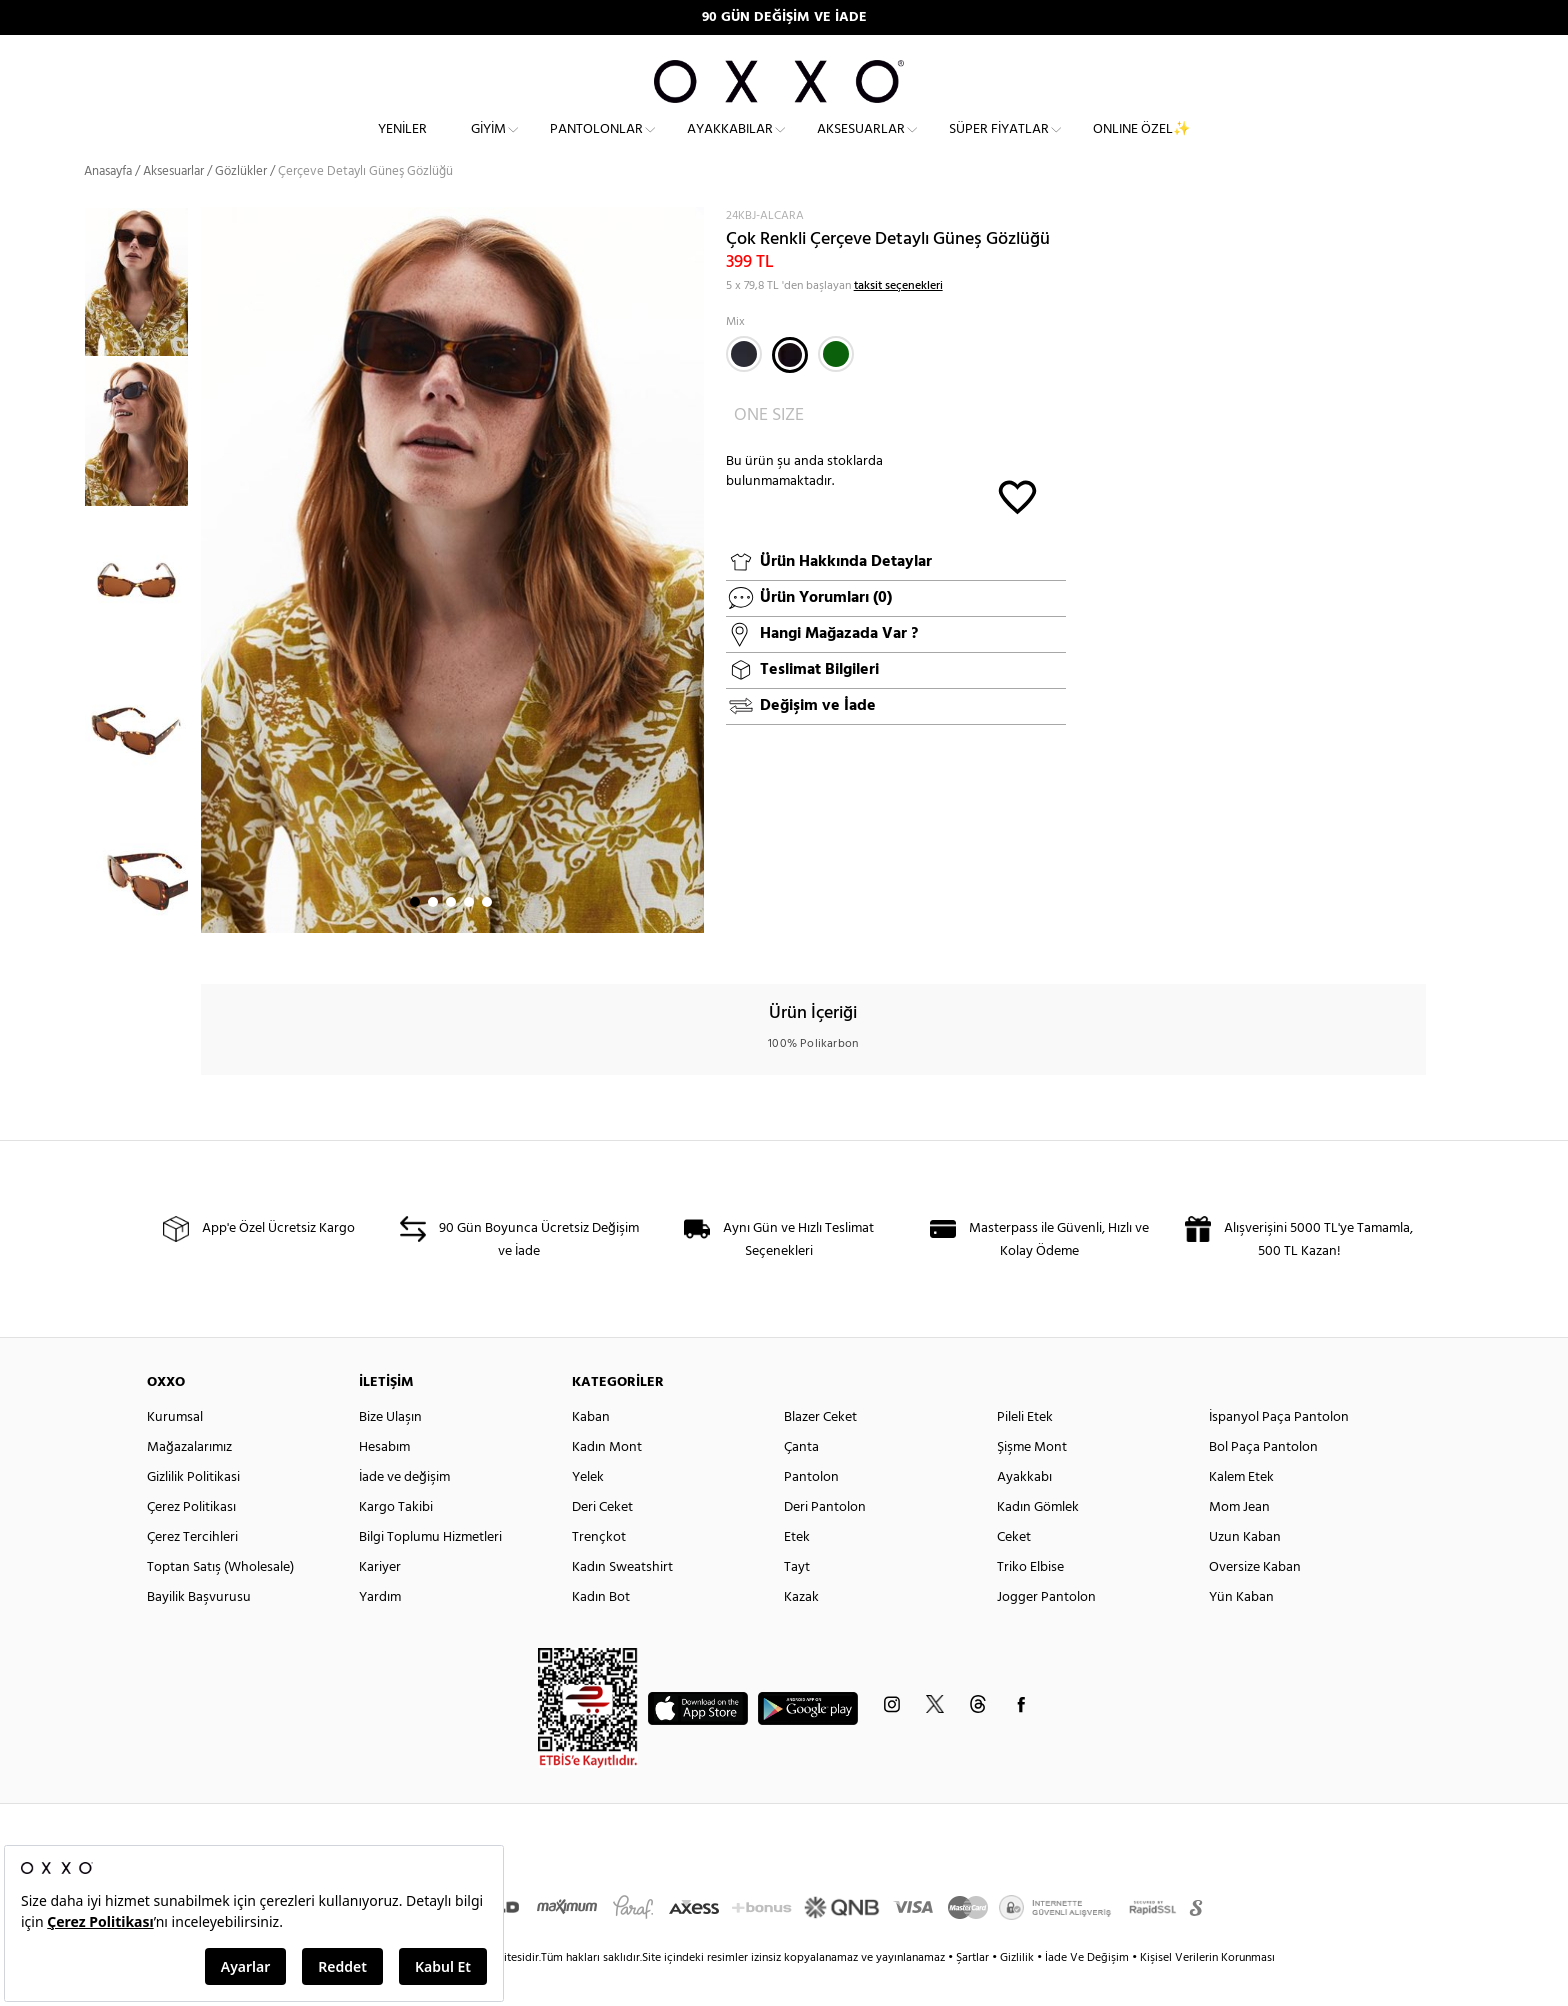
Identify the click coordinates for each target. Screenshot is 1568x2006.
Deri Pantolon (825, 1540)
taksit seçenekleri (898, 318)
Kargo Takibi (396, 1540)
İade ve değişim (404, 1510)
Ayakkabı (1024, 1510)
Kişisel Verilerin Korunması (1207, 1991)
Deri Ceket (602, 1540)
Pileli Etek (1025, 1450)
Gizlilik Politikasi (193, 1510)
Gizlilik (1018, 1991)
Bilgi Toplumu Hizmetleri (430, 1570)
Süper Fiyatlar (999, 145)
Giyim (488, 145)
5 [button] (487, 935)
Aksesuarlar (861, 145)
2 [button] (433, 935)
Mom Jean (1239, 1540)
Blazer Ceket (820, 1450)
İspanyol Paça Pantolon (1279, 1450)
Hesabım (384, 1480)
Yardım (380, 1630)
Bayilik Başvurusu (199, 1630)
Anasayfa (108, 204)
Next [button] (211, 603)
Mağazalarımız (189, 1480)
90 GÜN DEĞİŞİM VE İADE (784, 17)
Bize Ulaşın (390, 1450)
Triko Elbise (1030, 1600)
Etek (797, 1570)
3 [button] (451, 935)
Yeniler (402, 145)
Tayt (797, 1600)
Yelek (588, 1510)
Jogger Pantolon (1046, 1630)
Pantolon (811, 1510)
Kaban (591, 1450)
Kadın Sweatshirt (622, 1600)
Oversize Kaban (1255, 1600)
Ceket (1014, 1570)
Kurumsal (175, 1450)
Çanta (801, 1480)
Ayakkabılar (730, 145)
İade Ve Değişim (1087, 1991)
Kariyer (380, 1600)
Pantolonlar (596, 145)
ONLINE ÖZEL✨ (1141, 145)
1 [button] (415, 935)
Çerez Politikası (191, 1540)
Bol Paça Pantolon (1263, 1480)
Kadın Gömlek (1038, 1540)
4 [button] (469, 935)
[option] (142, 315)
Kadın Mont (607, 1480)
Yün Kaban (1241, 1630)
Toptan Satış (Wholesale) (220, 1600)
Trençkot (599, 1570)
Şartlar (974, 1991)
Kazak (801, 1630)
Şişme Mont (1032, 1480)
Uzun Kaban (1245, 1570)
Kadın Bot (601, 1630)
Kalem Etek (1241, 1510)
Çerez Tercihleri (192, 1570)
